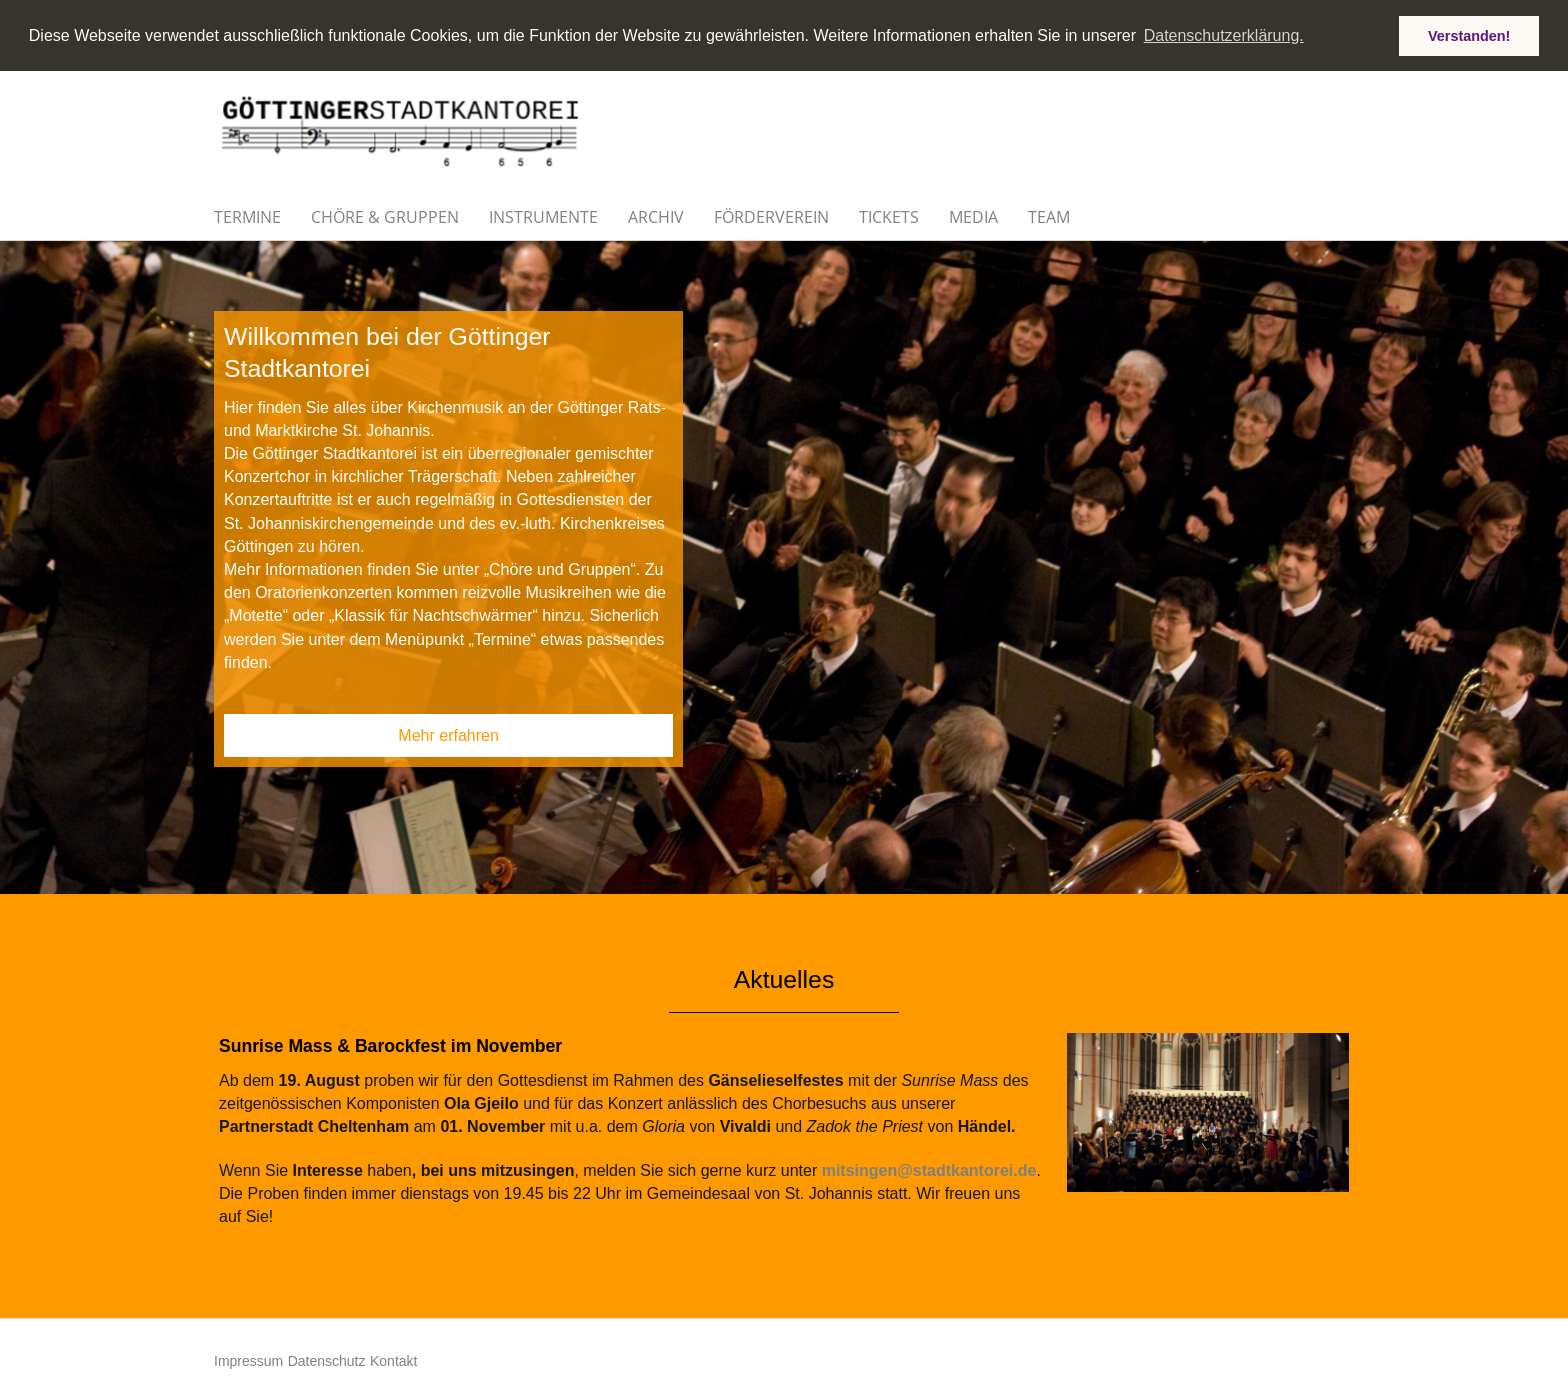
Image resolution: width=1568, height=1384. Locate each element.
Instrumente (543, 216)
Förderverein (771, 216)
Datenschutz (327, 1360)
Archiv (656, 216)
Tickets (889, 216)
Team (1049, 216)
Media (973, 216)
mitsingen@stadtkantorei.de (929, 1169)
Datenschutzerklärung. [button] (1224, 35)
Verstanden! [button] (1469, 36)
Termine (247, 216)
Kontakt (393, 1360)
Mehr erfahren (448, 734)
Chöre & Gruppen (385, 216)
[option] (784, 566)
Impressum (248, 1360)
